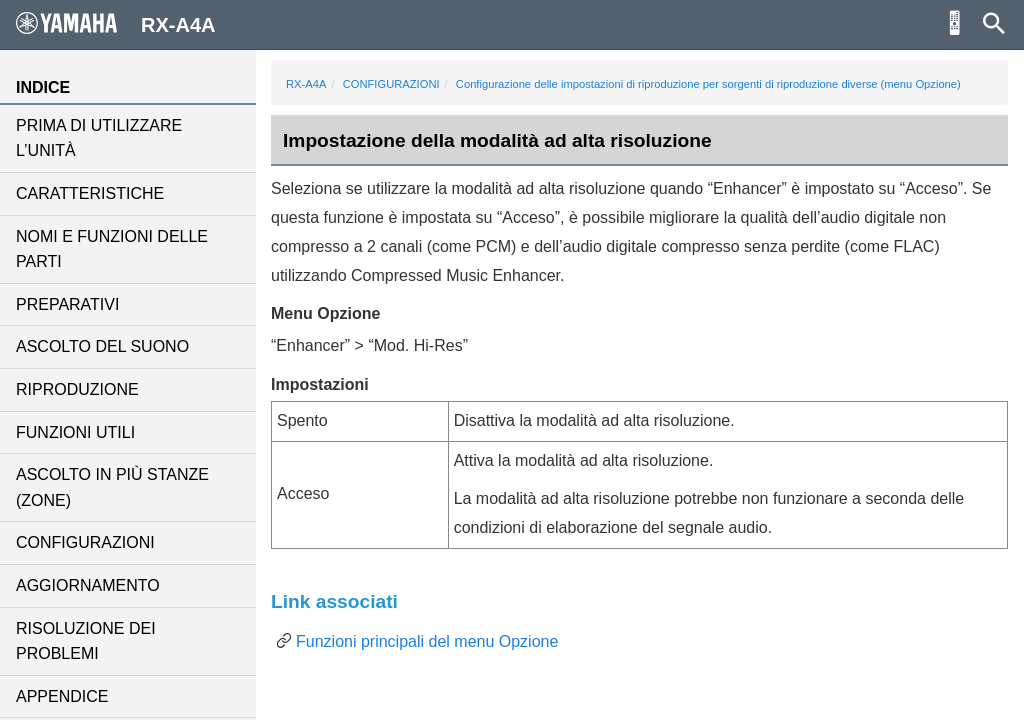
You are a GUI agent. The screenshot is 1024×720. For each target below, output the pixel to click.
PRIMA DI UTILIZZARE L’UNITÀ (99, 138)
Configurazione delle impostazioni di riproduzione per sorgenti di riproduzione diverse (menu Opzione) (708, 84)
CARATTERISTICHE (90, 193)
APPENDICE (62, 696)
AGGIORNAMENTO (88, 585)
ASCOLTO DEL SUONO (102, 346)
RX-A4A (306, 84)
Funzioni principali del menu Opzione (427, 641)
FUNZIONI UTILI (75, 432)
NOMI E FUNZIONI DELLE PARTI (112, 249)
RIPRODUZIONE (77, 389)
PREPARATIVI (67, 304)
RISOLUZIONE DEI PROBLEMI (86, 641)
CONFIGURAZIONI (85, 542)
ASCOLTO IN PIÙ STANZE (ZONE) (112, 487)
